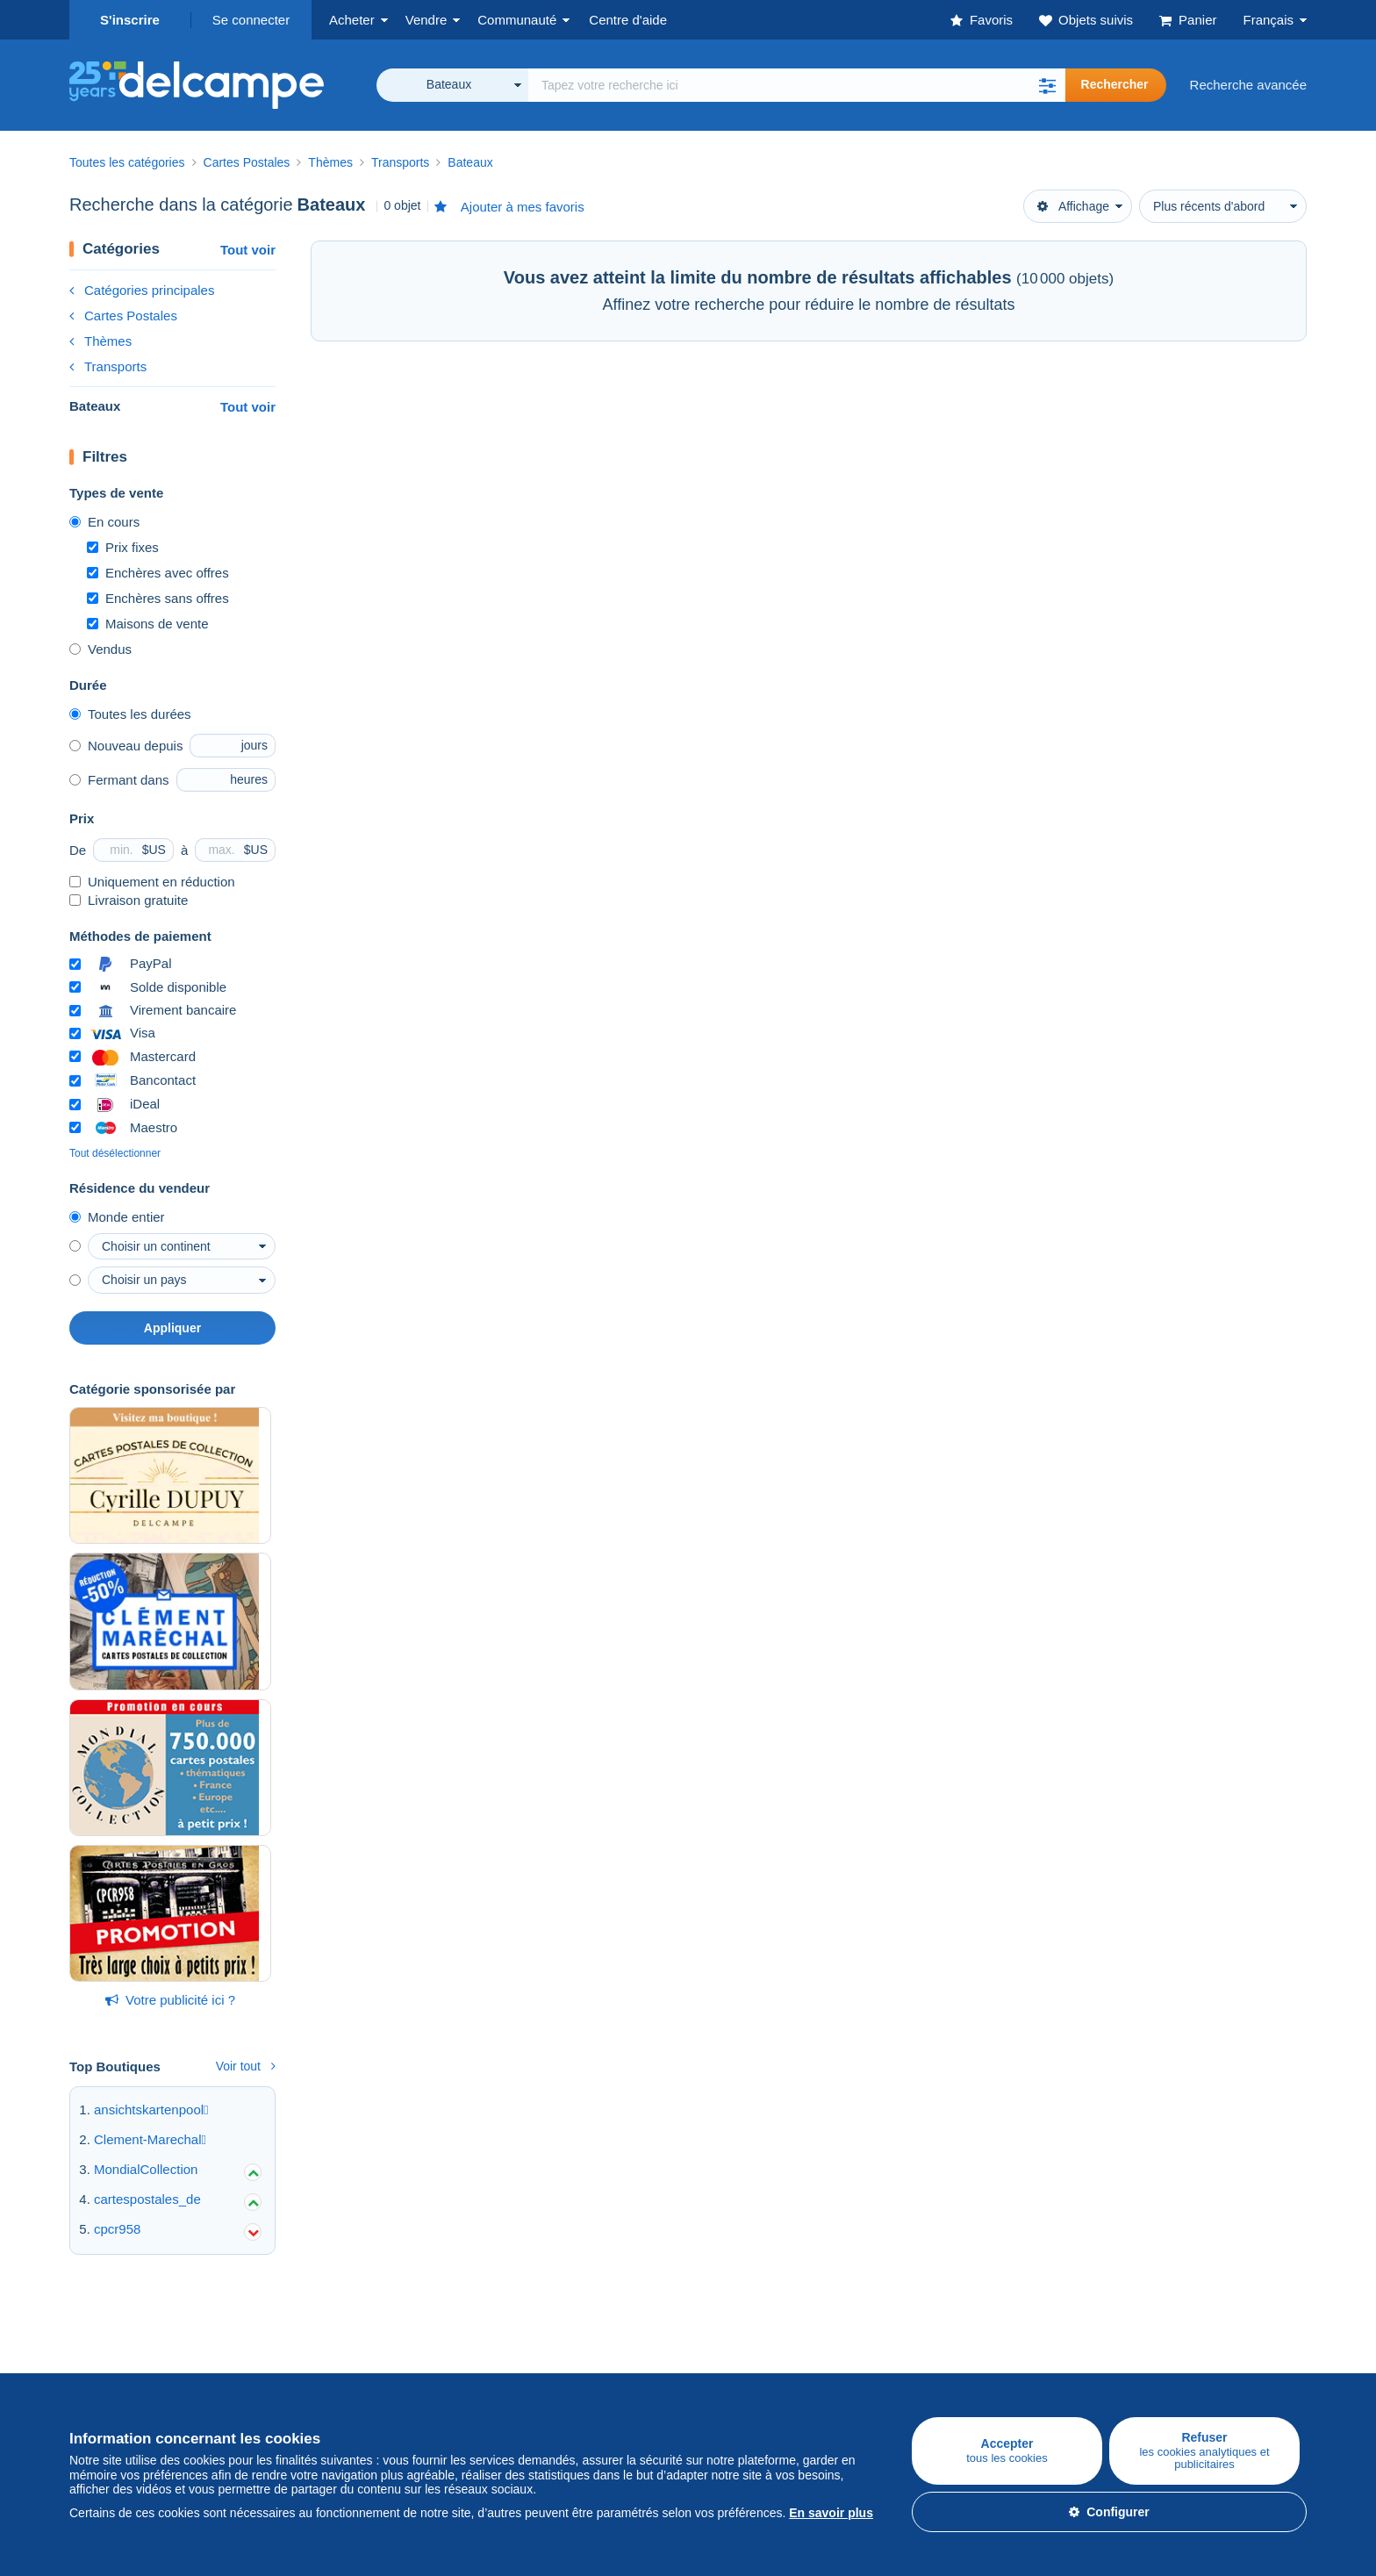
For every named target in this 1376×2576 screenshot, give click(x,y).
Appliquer (172, 1328)
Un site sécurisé (941, 2341)
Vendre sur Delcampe (339, 2341)
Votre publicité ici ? (170, 1999)
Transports (108, 366)
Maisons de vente (148, 623)
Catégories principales (141, 290)
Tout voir (248, 249)
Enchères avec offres (158, 572)
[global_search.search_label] (796, 85)
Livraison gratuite (128, 900)
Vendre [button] (426, 19)
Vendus (100, 649)
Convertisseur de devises (1174, 2341)
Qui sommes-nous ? (747, 2341)
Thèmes (100, 341)
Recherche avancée (1248, 84)
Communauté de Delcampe (562, 2341)
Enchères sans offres (158, 598)
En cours (104, 521)
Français (1268, 19)
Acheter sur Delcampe (134, 2341)
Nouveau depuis (126, 745)
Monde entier (117, 1216)
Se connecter (251, 19)
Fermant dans (119, 779)
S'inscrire (130, 19)
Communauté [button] (516, 19)
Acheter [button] (352, 19)
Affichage (1073, 206)
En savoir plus (831, 2513)
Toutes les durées (130, 714)
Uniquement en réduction (152, 881)
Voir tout (246, 2066)
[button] (1048, 85)
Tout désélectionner (115, 1153)
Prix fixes (123, 547)
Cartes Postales (123, 315)
